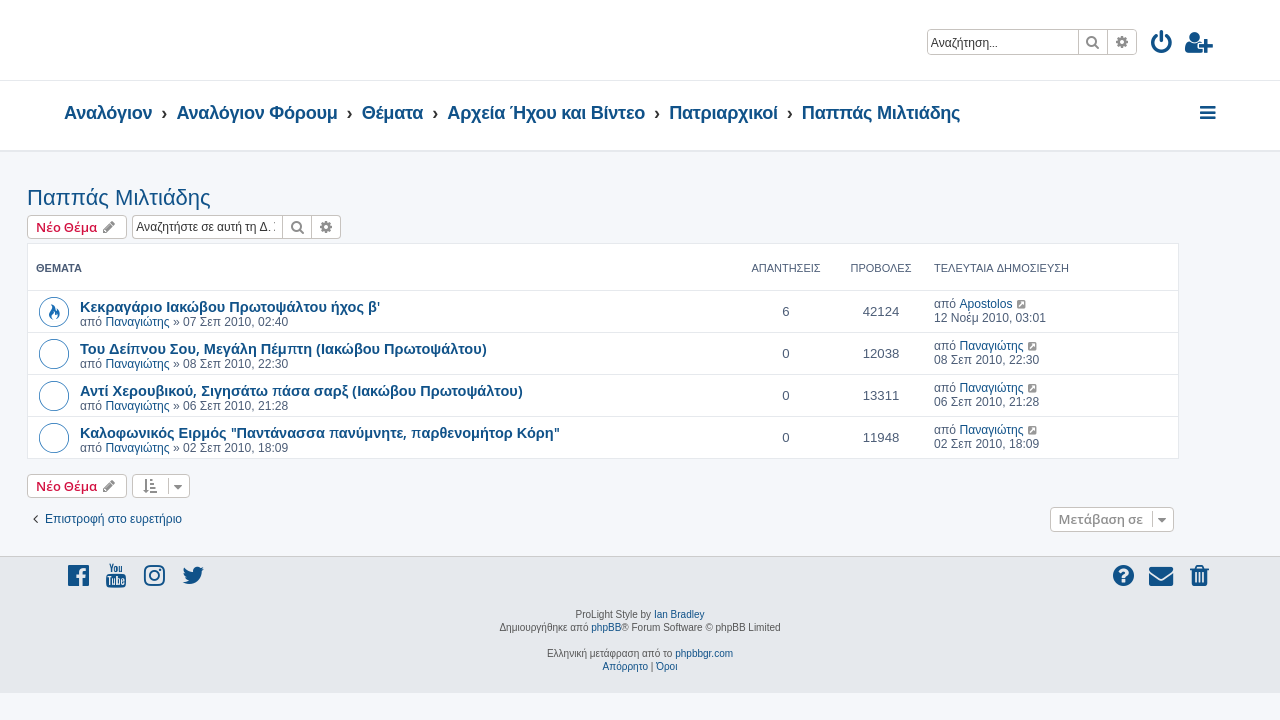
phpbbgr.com (704, 653)
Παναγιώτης (174, 322)
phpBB (606, 627)
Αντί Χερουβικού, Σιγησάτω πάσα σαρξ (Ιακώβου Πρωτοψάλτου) (338, 390)
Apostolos (1022, 304)
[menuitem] (1162, 45)
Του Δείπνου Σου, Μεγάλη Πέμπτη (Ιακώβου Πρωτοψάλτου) (320, 348)
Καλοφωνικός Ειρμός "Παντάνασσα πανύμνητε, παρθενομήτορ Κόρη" (357, 432)
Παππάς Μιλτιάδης (156, 197)
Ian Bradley (679, 614)
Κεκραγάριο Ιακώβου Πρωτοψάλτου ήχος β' (267, 306)
